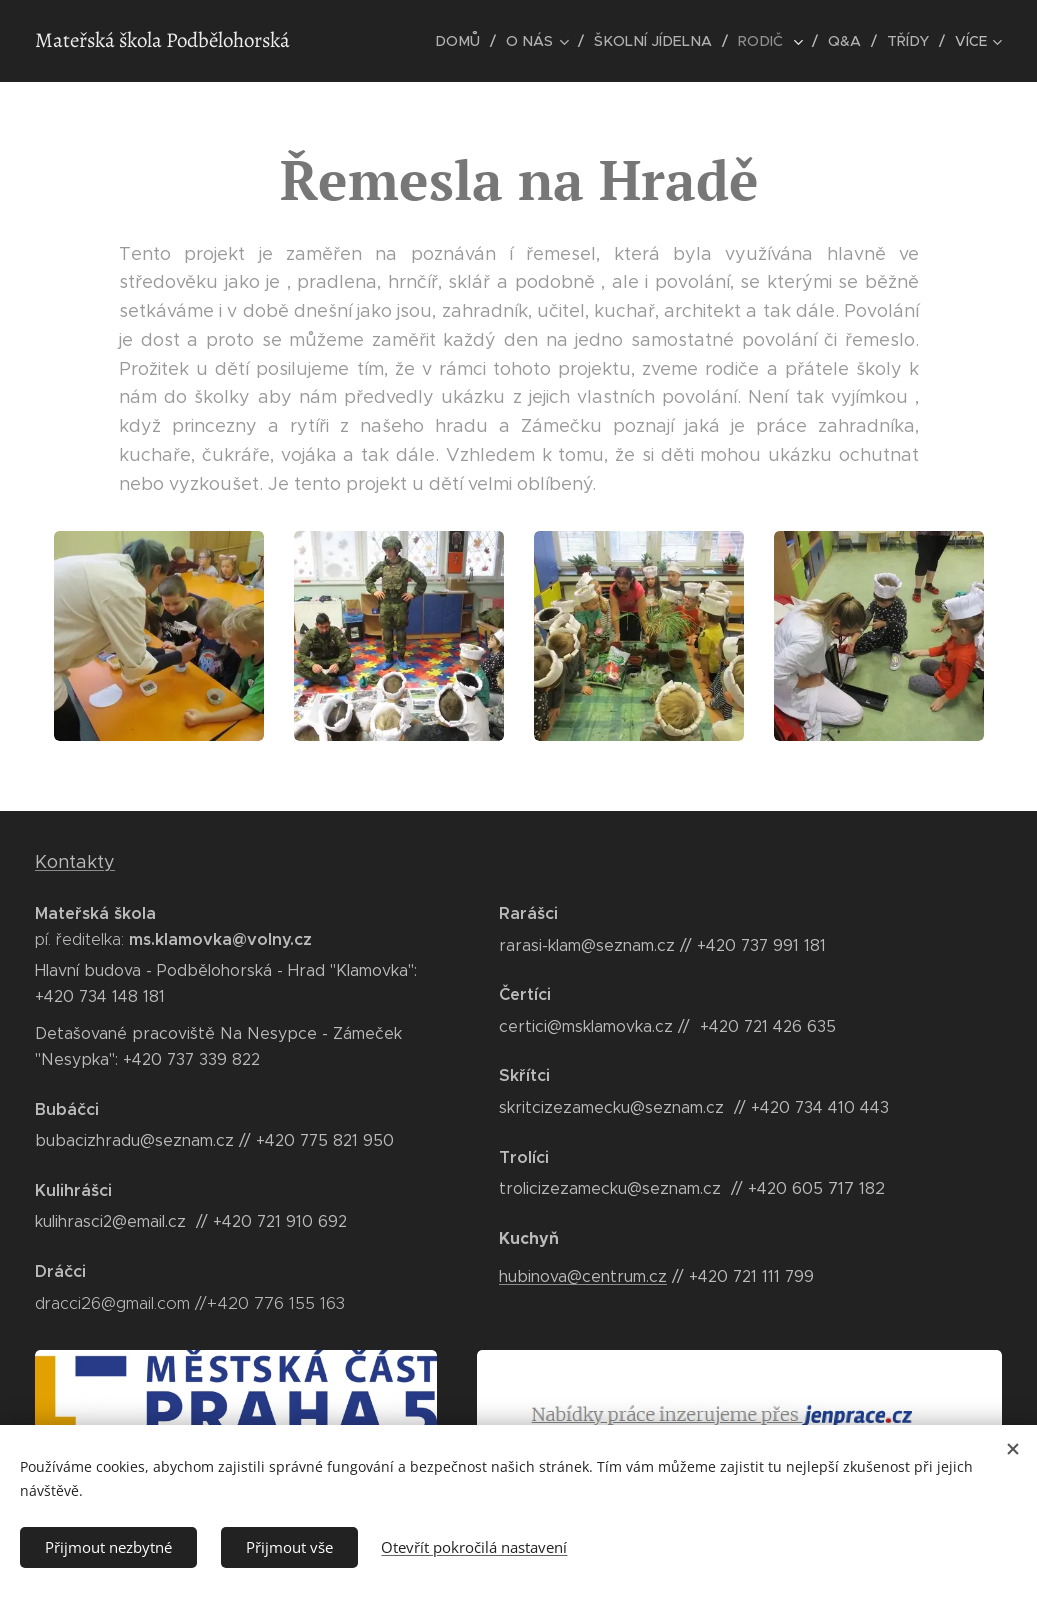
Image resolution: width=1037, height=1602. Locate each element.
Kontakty (75, 862)
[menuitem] (473, 41)
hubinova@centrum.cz (583, 1276)
